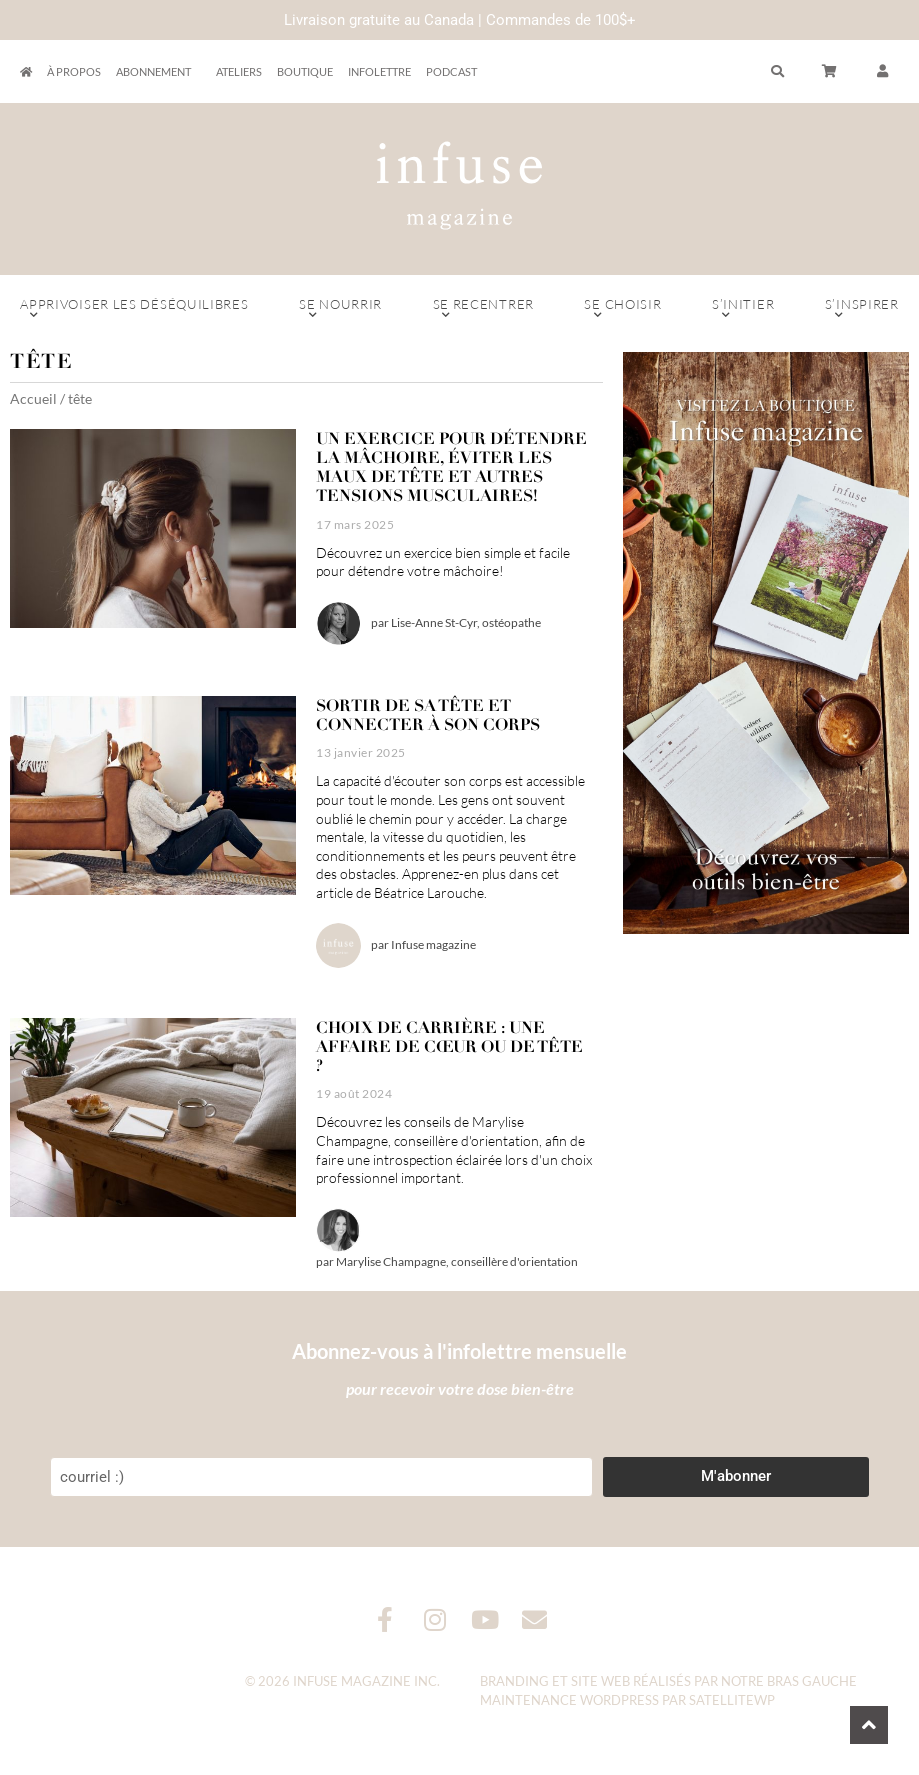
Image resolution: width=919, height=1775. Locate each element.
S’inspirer (862, 309)
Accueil (33, 398)
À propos (74, 71)
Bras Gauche (812, 1681)
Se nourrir (341, 309)
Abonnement (158, 72)
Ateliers (239, 71)
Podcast (451, 71)
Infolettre (379, 71)
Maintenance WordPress (569, 1700)
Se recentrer (483, 309)
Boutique (305, 71)
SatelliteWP (732, 1700)
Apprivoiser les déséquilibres (134, 309)
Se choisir (623, 309)
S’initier (743, 309)
